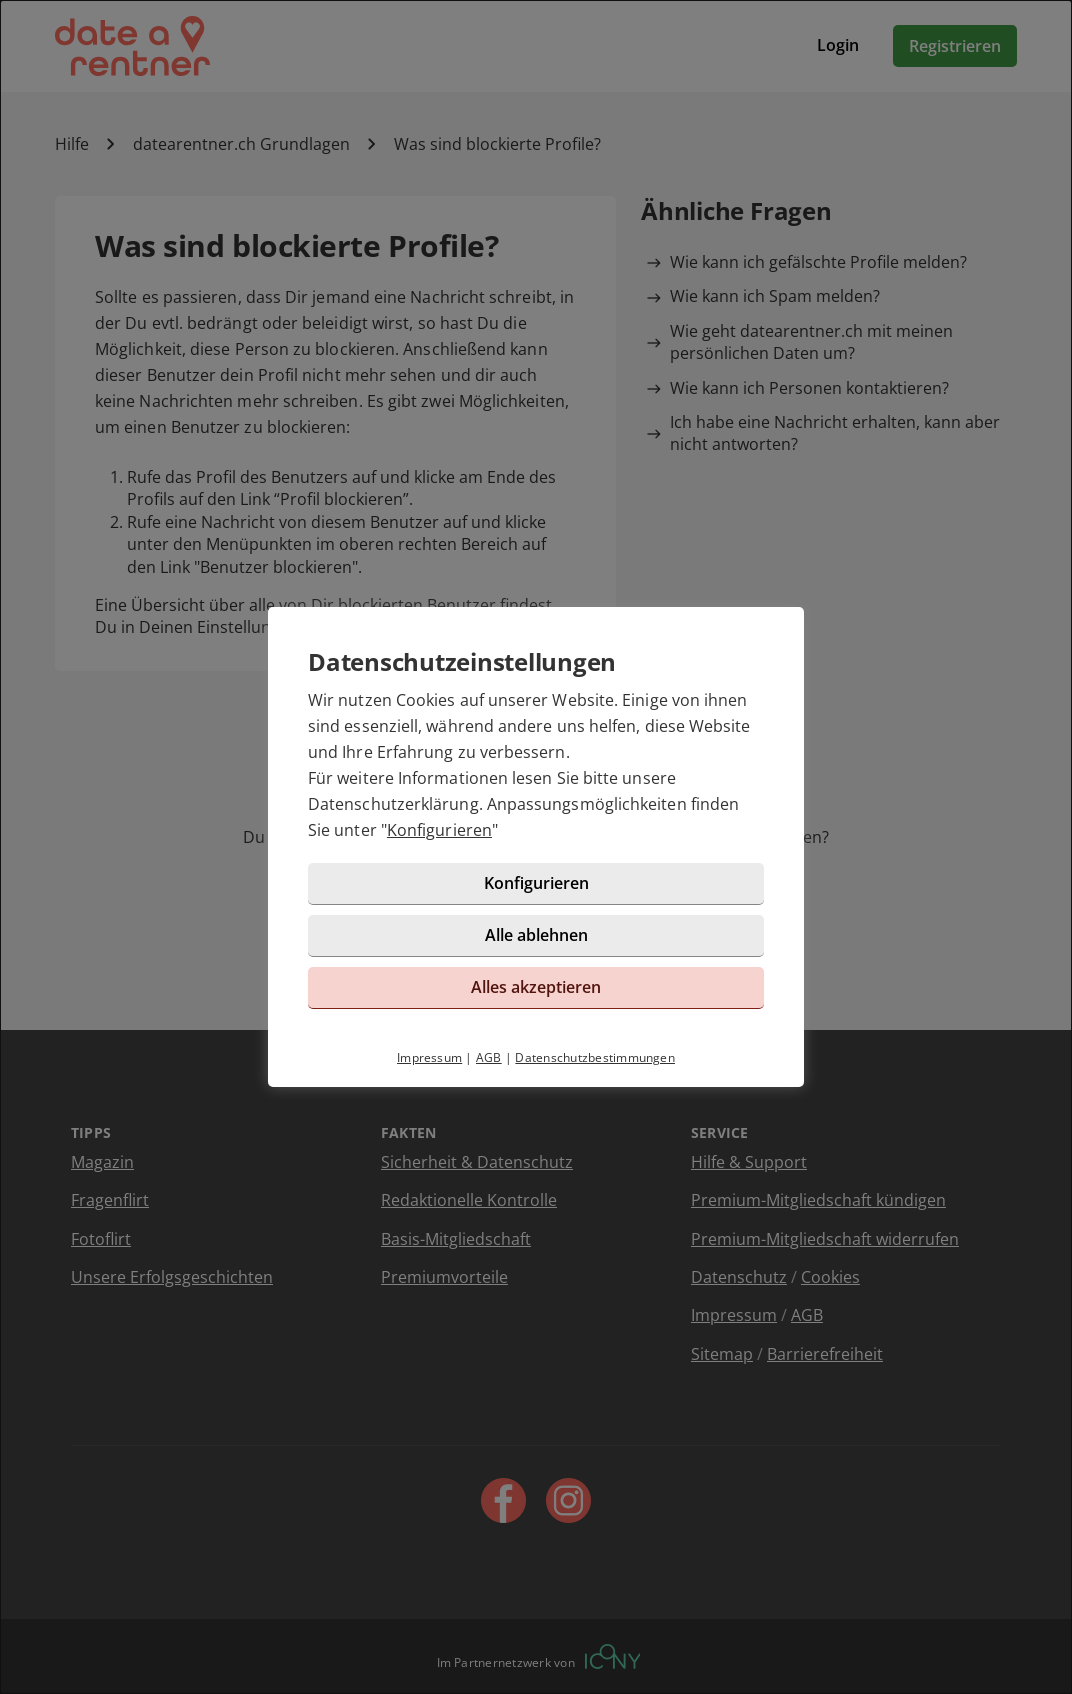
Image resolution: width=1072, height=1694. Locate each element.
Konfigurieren (439, 830)
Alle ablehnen (536, 935)
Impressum (429, 1057)
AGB (489, 1057)
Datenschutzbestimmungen (595, 1057)
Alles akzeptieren (536, 987)
